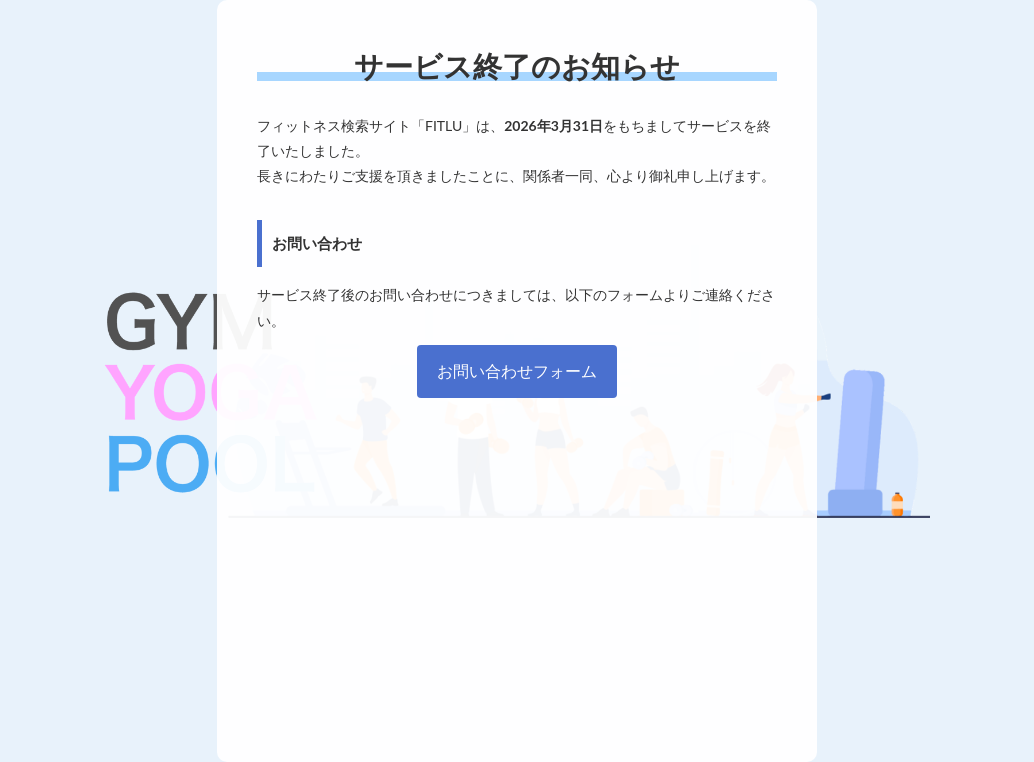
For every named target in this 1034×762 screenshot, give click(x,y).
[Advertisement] (517, 570)
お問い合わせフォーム (517, 370)
